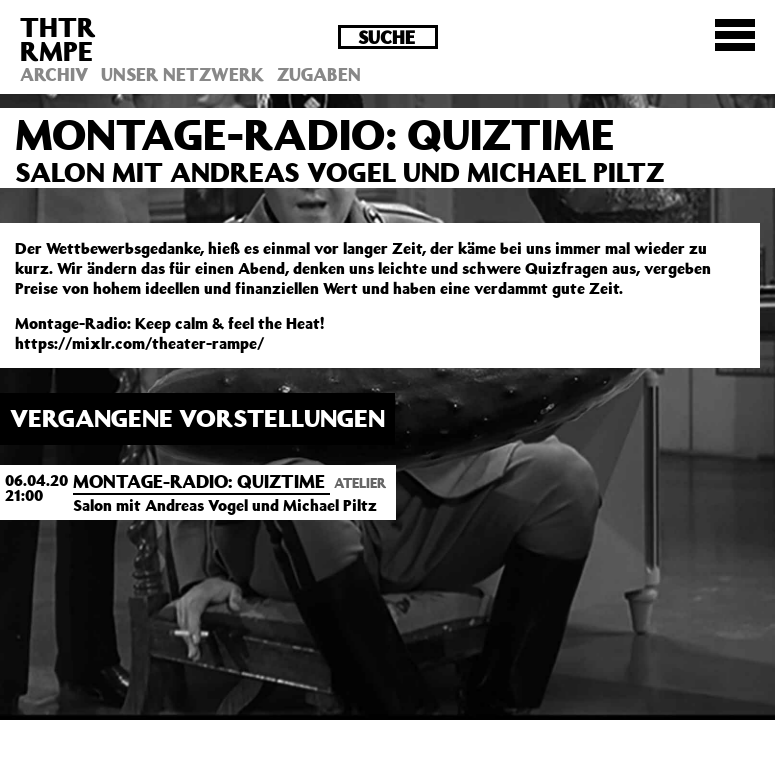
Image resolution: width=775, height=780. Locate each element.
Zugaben (319, 74)
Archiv (54, 74)
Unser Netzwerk (182, 74)
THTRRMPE (58, 38)
